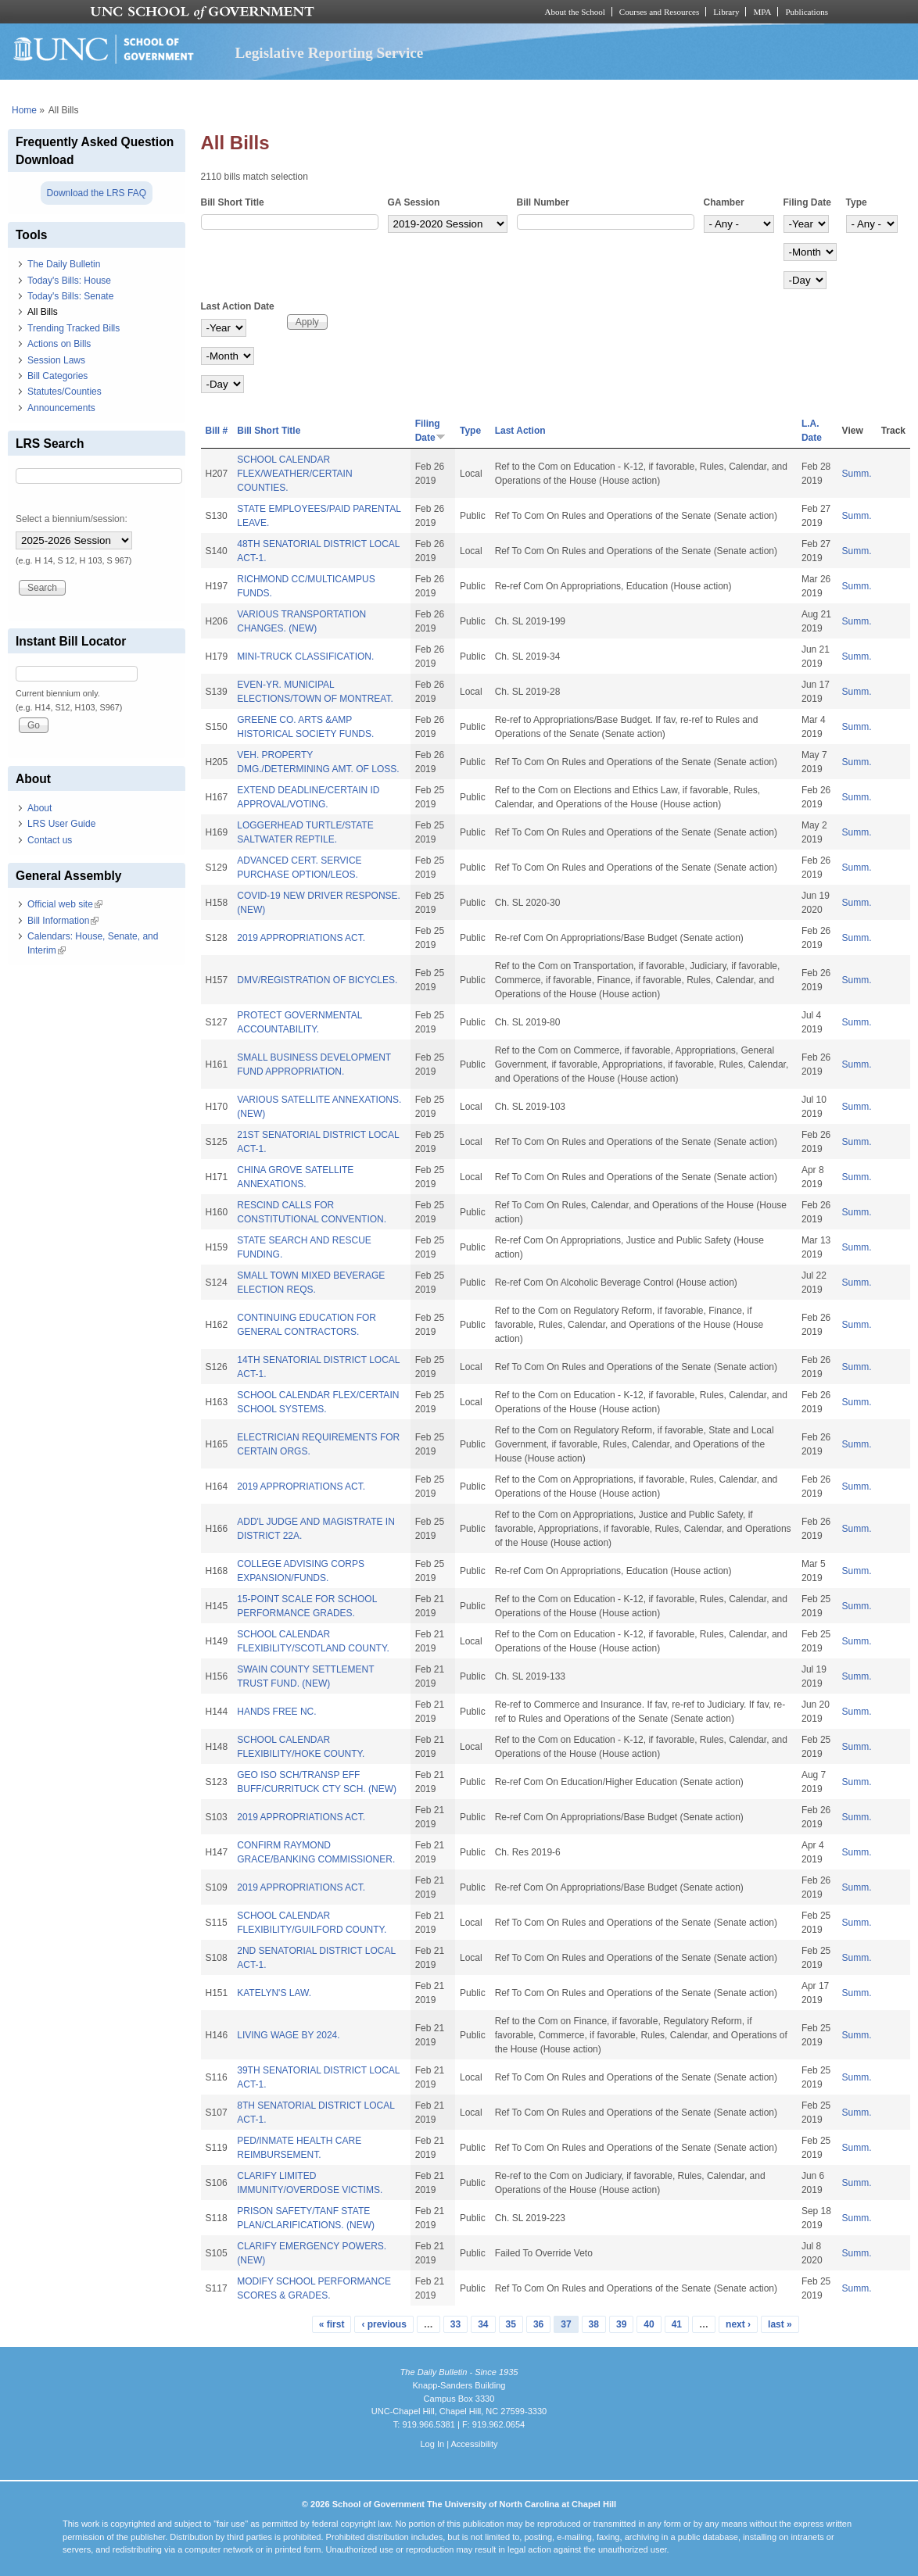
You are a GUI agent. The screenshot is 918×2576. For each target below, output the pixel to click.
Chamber (724, 202)
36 (538, 2324)
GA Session (414, 202)
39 (621, 2324)
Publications (806, 11)
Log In (432, 2444)
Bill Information (63, 920)
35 (511, 2324)
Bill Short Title (232, 202)
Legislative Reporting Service (329, 53)
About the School (575, 11)
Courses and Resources (659, 11)
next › (738, 2324)
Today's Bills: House (69, 280)
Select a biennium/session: (71, 518)
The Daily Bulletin (63, 264)
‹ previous (383, 2324)
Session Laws (56, 360)
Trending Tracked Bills (73, 328)
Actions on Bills (59, 343)
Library (726, 11)
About (39, 808)
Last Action (520, 430)
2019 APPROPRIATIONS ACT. (301, 937)
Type (856, 202)
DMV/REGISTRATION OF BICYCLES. (317, 980)
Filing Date (807, 202)
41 (677, 2324)
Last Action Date (237, 306)
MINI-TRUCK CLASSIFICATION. (305, 656)
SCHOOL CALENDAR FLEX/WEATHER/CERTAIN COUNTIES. (294, 473)
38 (594, 2324)
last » (780, 2324)
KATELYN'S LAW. (274, 1992)
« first (332, 2324)
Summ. (857, 473)
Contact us (49, 840)
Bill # (217, 430)
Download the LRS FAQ (96, 193)
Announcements (61, 407)
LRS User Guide (61, 823)
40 (649, 2324)
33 (455, 2324)
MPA (762, 11)
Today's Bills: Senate (70, 296)
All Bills (42, 311)
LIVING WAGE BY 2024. (288, 2035)
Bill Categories (57, 375)
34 (483, 2324)
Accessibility (473, 2444)
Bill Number (543, 202)
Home (24, 110)
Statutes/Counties (64, 391)
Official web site (64, 904)
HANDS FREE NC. (276, 1711)
